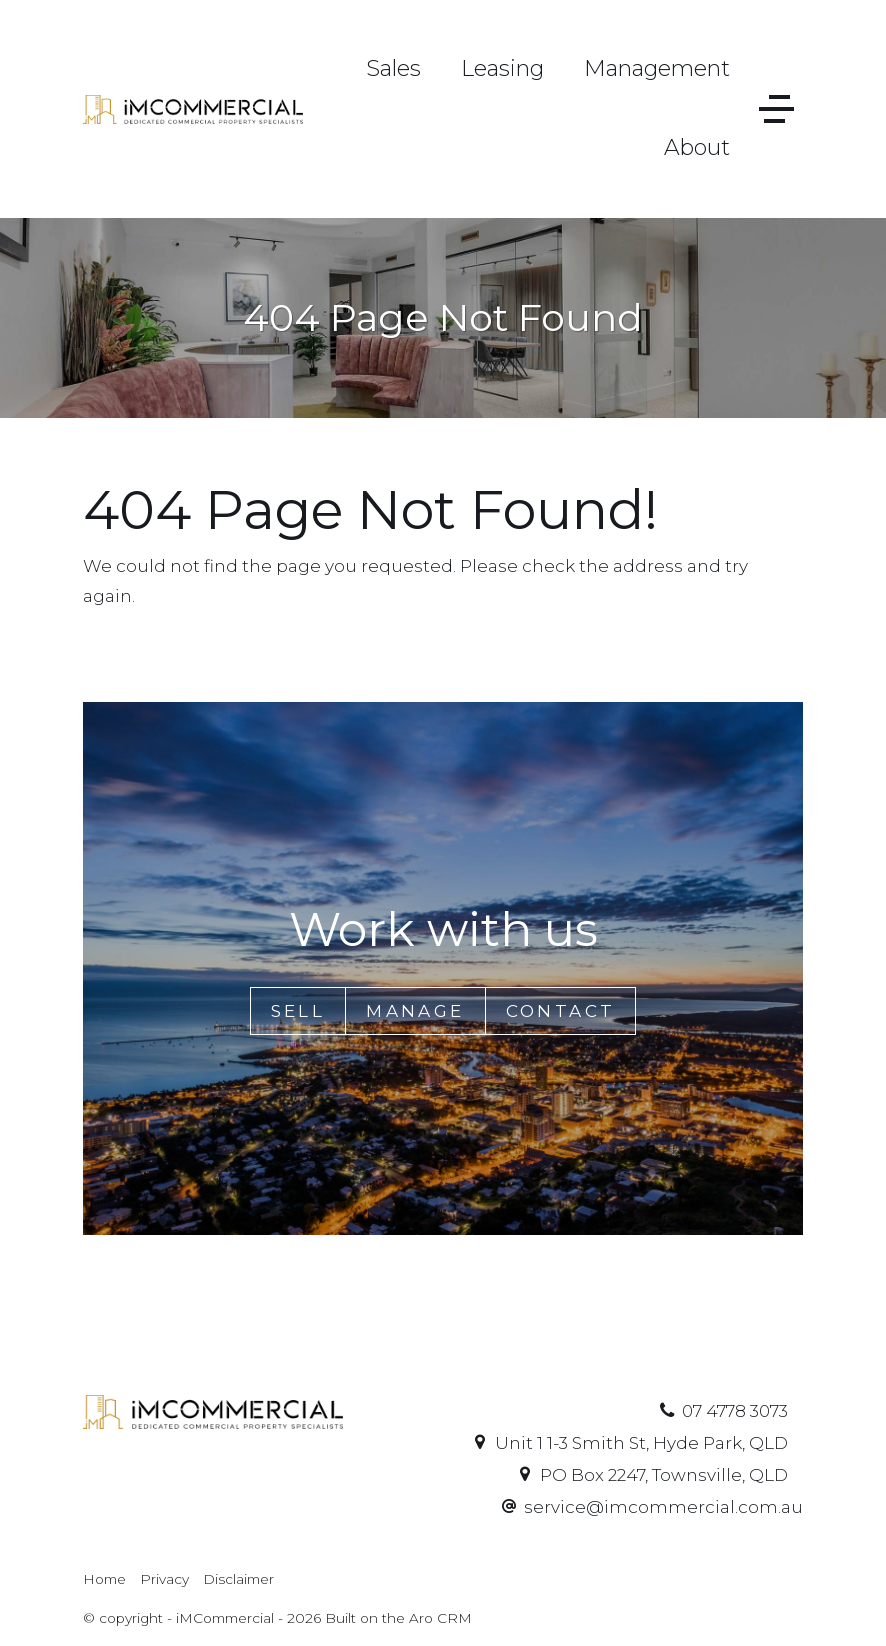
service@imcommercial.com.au (663, 1507)
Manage (415, 1011)
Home (104, 1579)
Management (657, 68)
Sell (298, 1011)
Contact (561, 1011)
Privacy (164, 1579)
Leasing (502, 68)
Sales (393, 68)
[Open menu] (776, 109)
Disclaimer (238, 1579)
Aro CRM (440, 1618)
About (697, 147)
